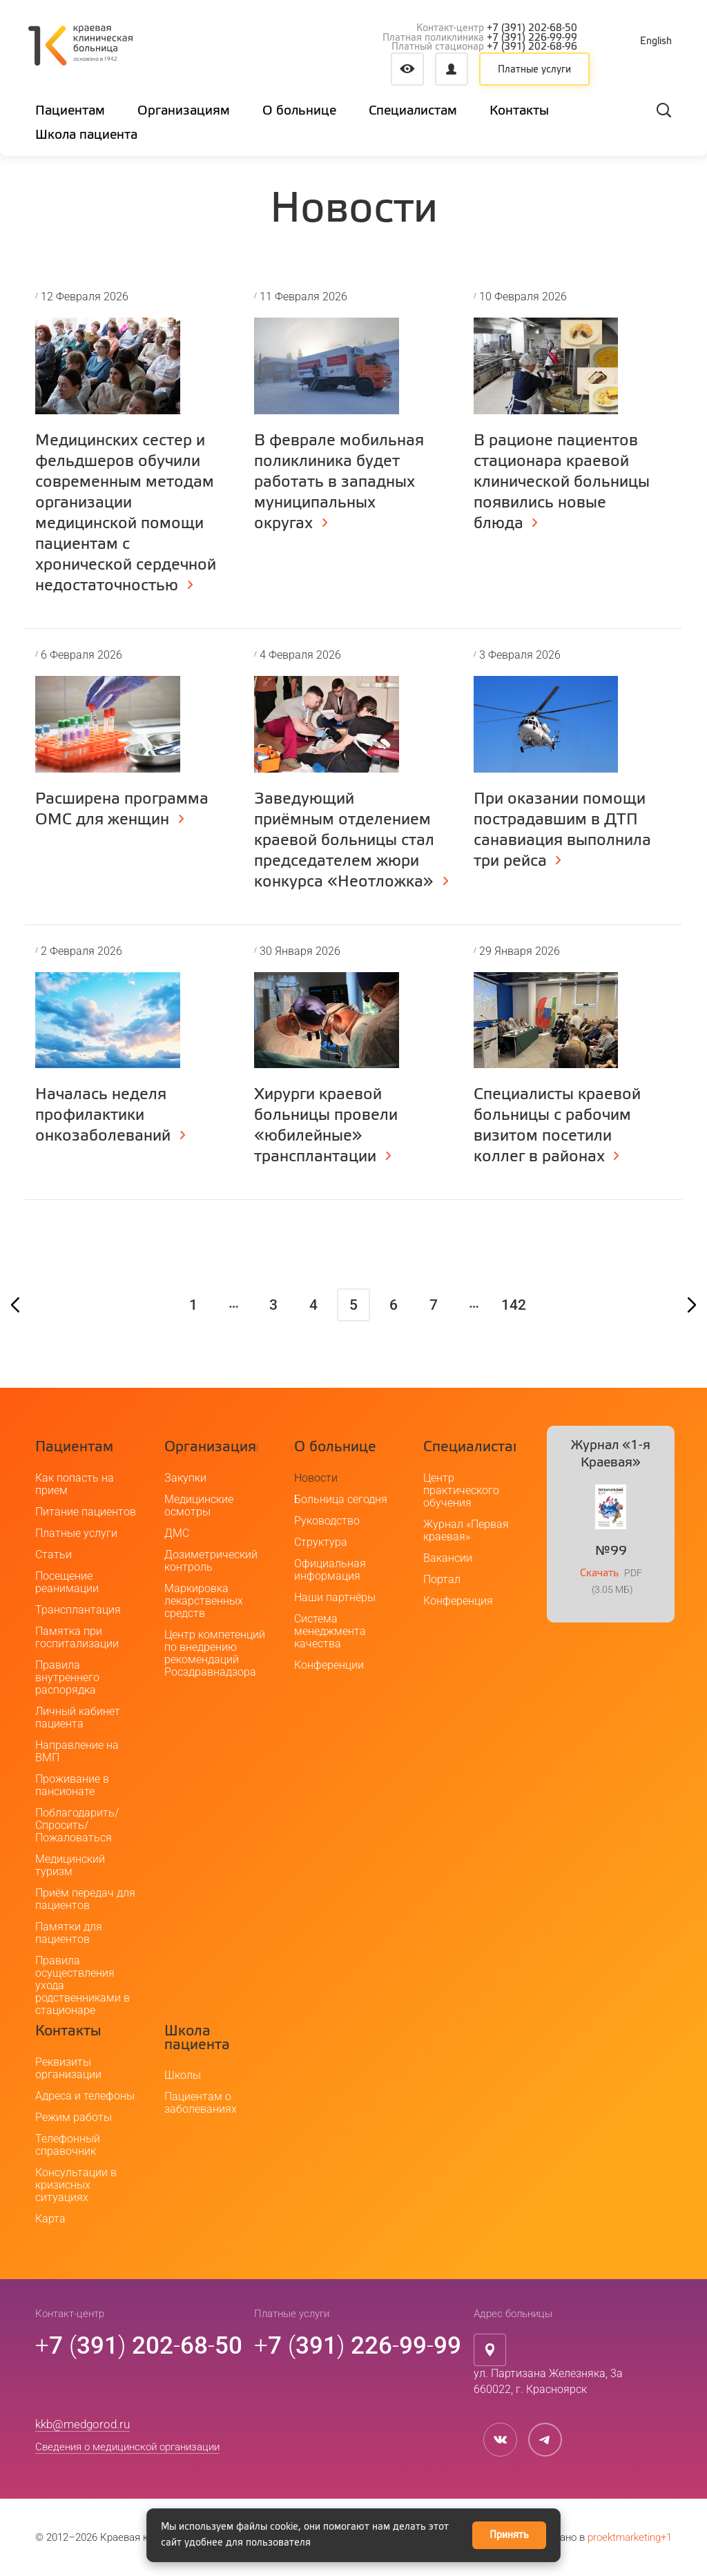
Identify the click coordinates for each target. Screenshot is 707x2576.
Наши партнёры (335, 1597)
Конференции (329, 1665)
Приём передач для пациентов (85, 1899)
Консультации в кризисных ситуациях (76, 2185)
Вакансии (447, 1558)
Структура (320, 1542)
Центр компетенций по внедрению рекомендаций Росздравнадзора (214, 1653)
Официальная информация (330, 1569)
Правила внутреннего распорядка (67, 1677)
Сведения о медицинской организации (127, 2447)
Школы (182, 2075)
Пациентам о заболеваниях (200, 2102)
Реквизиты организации (68, 2068)
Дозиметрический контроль (211, 1560)
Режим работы (73, 2117)
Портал (442, 1579)
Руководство (327, 1520)
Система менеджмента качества (330, 1631)
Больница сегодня (340, 1499)
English (656, 41)
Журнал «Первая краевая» (466, 1530)
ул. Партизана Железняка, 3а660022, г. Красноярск (548, 2381)
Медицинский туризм (70, 1865)
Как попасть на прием (74, 1484)
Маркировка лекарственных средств (203, 1601)
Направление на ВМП (77, 1751)
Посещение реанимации (67, 1582)
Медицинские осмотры (198, 1505)
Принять (509, 2535)
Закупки (185, 1477)
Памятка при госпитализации (77, 1637)
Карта (50, 2218)
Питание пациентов (85, 1511)
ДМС (176, 1533)
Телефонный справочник (67, 2145)
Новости (316, 1477)
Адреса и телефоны (85, 2095)
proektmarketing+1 (630, 2537)
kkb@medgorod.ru (82, 2424)
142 (513, 1305)
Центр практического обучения (461, 1490)
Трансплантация (78, 1609)
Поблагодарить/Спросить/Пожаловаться (77, 1825)
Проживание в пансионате (72, 1785)
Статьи (53, 1554)
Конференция (458, 1600)
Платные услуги (534, 70)
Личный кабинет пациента (77, 1717)
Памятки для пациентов (68, 1933)
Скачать (599, 1573)
